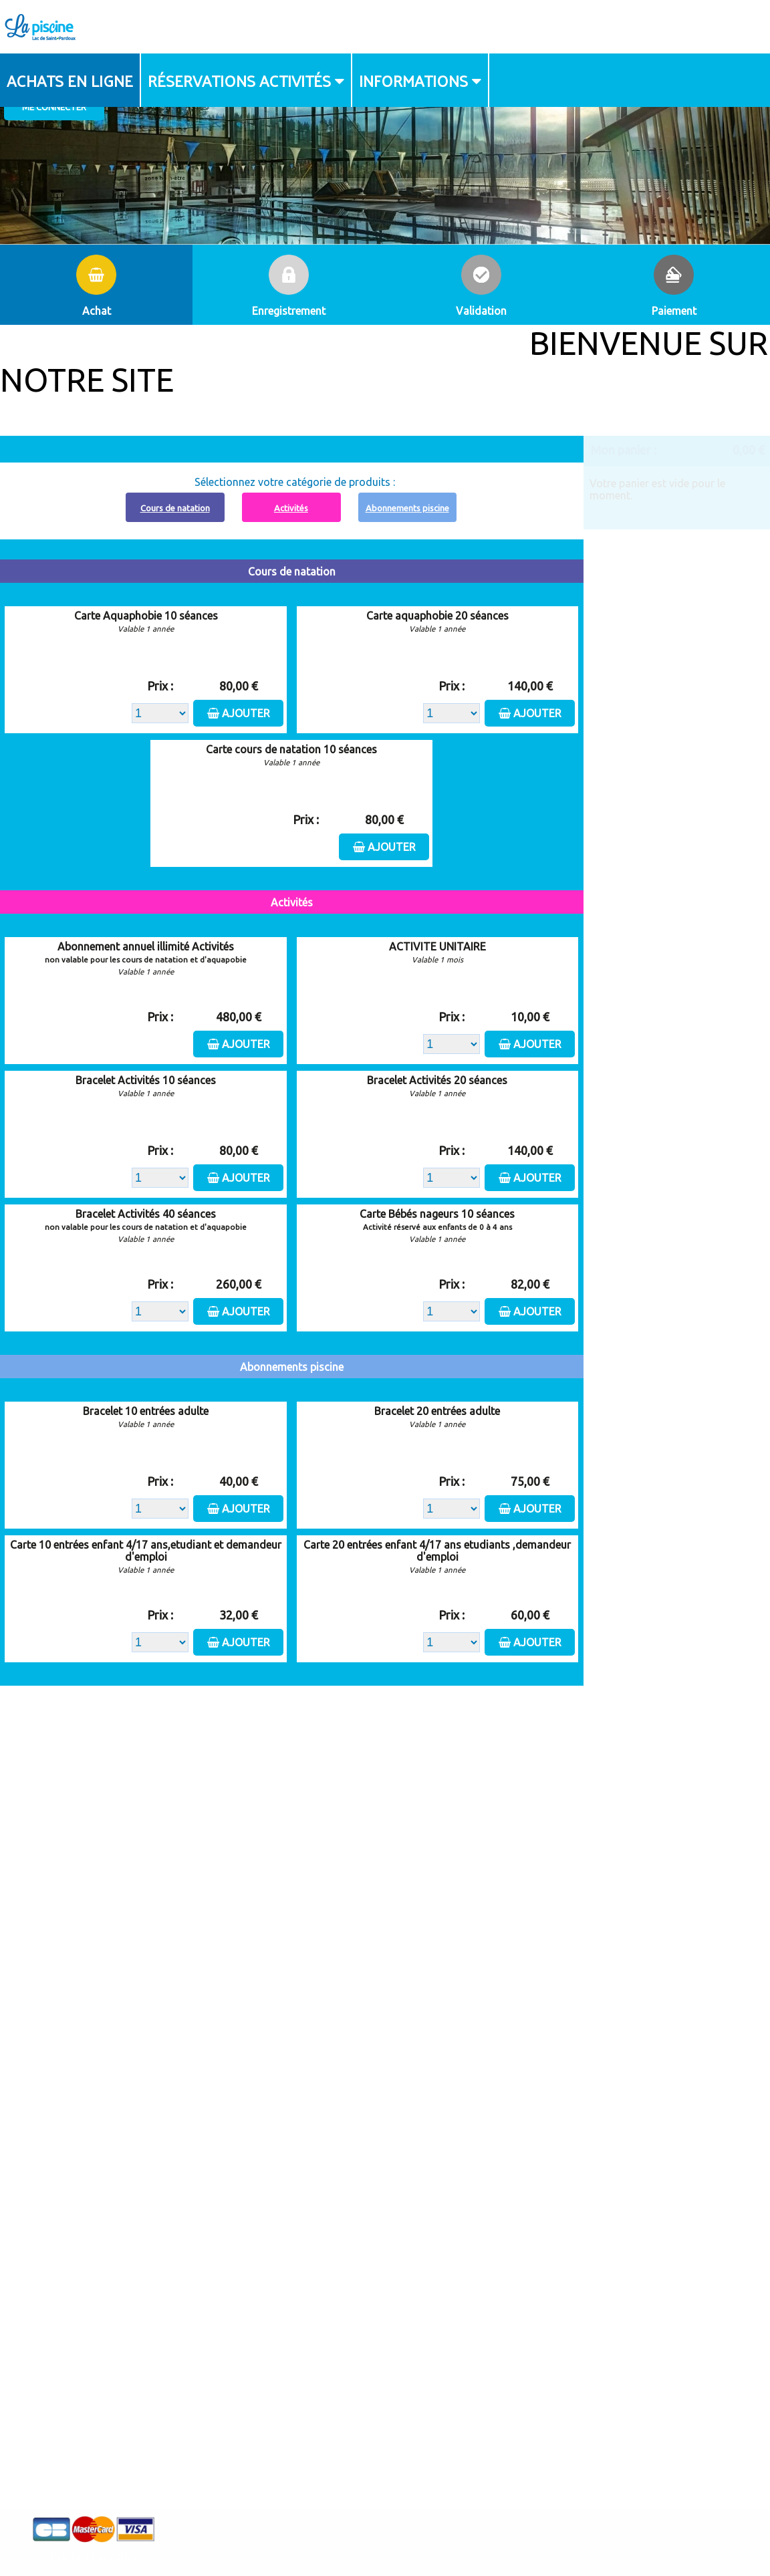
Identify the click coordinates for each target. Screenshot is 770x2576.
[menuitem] (70, 80)
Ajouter (246, 713)
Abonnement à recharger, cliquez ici (299, 443)
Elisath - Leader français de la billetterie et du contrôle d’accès (385, 2539)
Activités (291, 508)
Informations (413, 80)
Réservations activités (239, 80)
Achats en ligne (70, 80)
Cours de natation (175, 508)
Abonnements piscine (407, 508)
